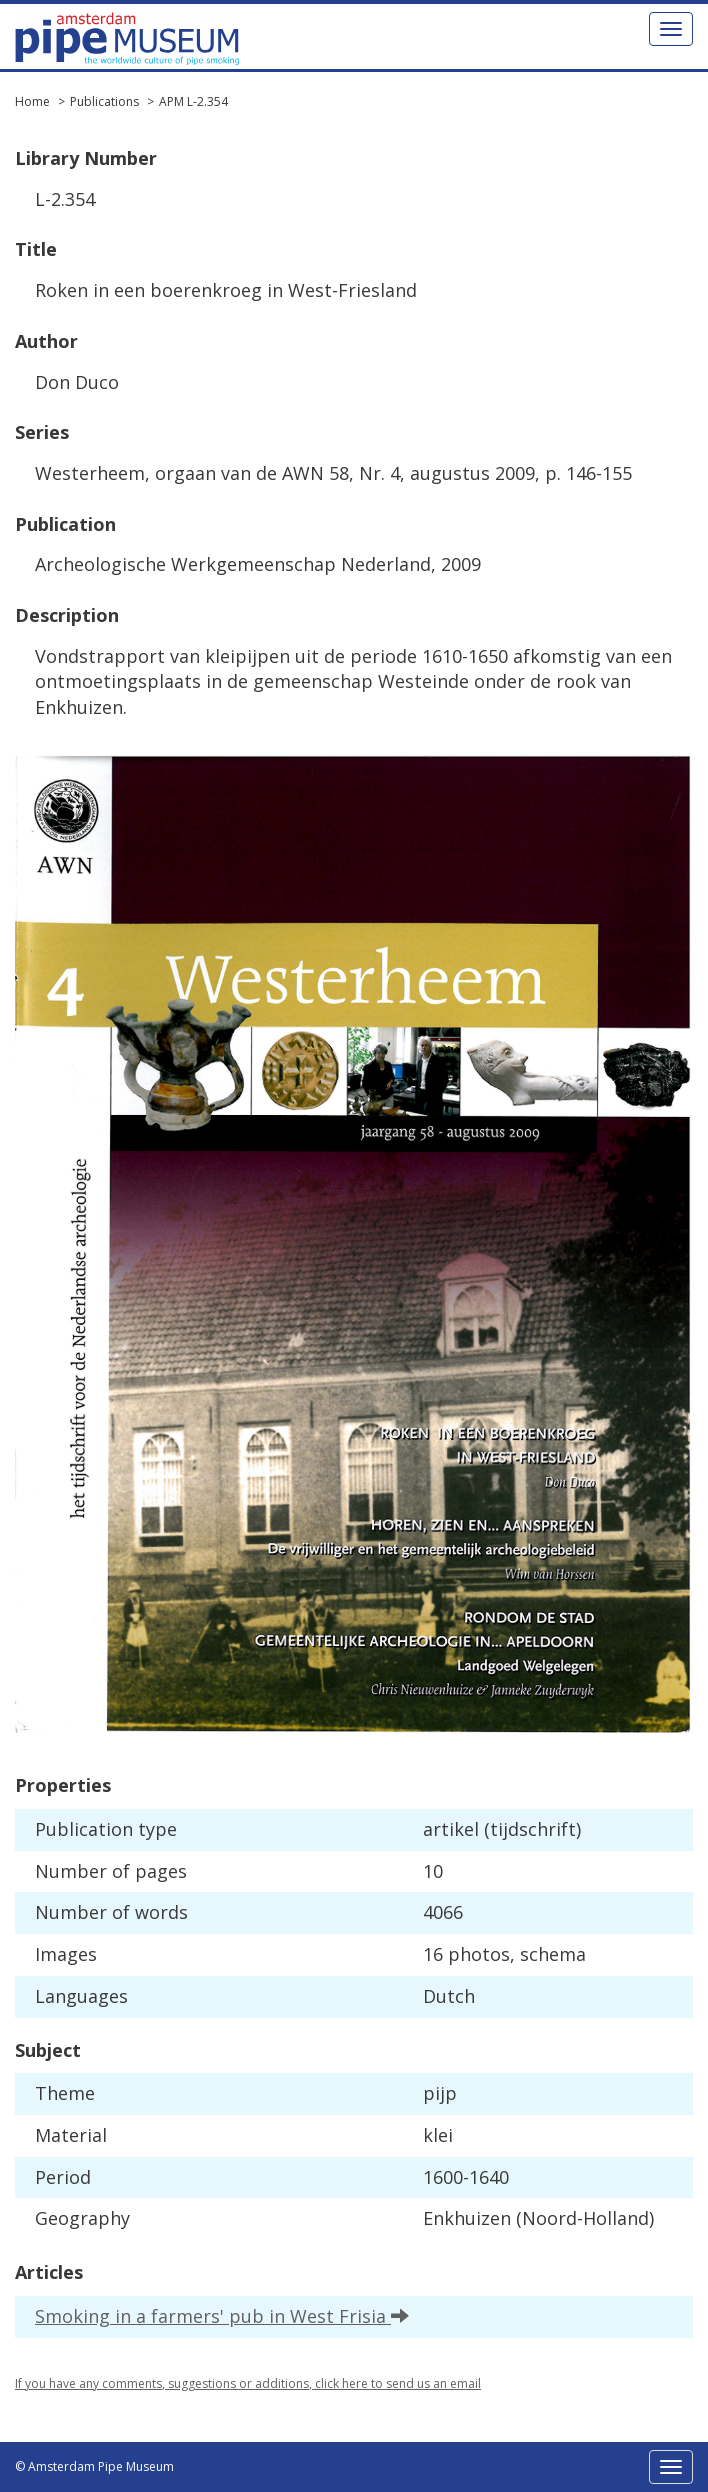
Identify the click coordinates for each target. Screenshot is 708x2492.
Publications (104, 101)
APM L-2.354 (193, 101)
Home (32, 101)
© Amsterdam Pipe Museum (94, 2466)
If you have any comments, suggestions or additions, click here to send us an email (248, 2383)
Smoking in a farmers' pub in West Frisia (222, 2316)
